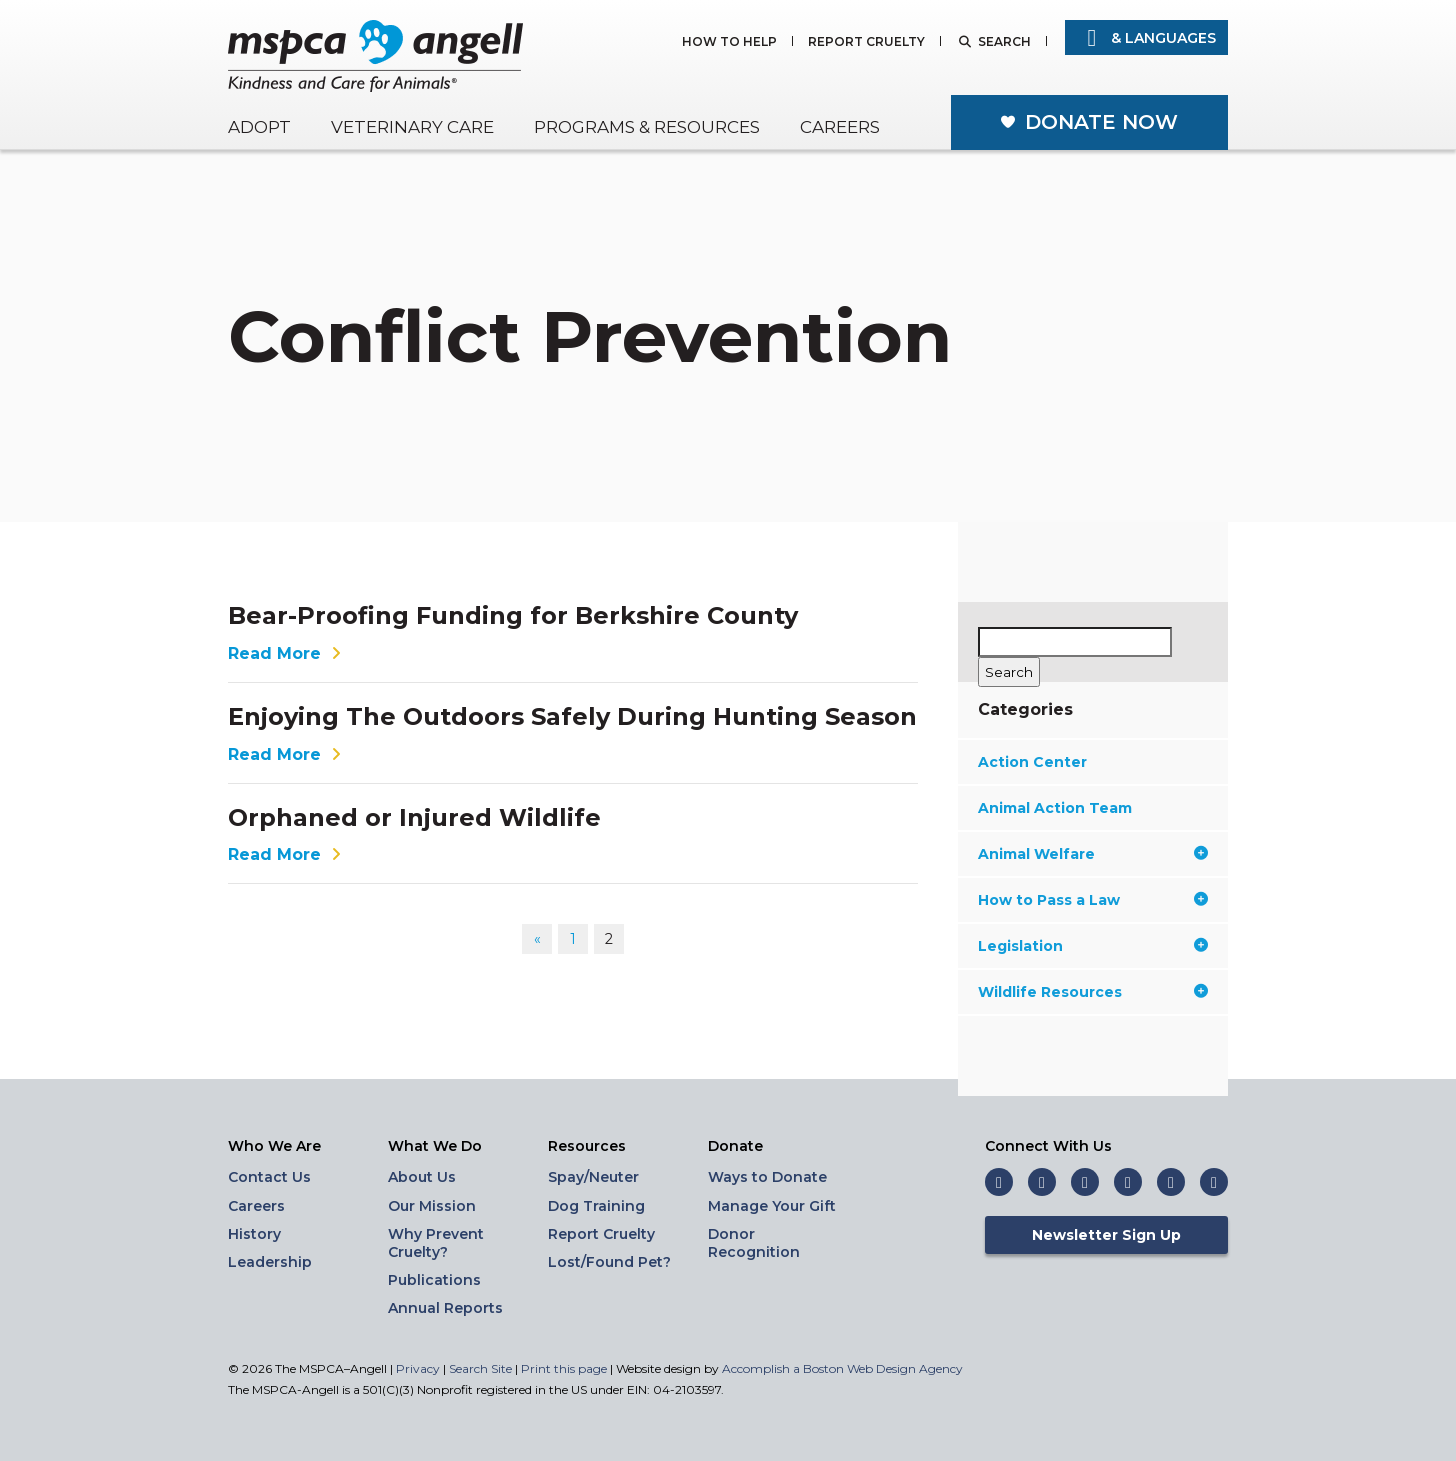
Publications (434, 1280)
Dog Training (596, 1206)
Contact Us (269, 1177)
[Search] (1009, 672)
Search (1004, 42)
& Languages (1146, 38)
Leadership (270, 1262)
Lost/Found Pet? (609, 1262)
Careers (840, 127)
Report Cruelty (866, 42)
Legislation (1093, 946)
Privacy (418, 1368)
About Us (422, 1177)
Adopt (259, 127)
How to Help (729, 42)
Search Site (482, 1368)
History (254, 1234)
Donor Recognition (754, 1243)
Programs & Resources (647, 127)
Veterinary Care (412, 127)
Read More (287, 654)
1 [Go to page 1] (573, 939)
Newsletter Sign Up (1106, 1235)
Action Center (1032, 762)
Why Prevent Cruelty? (436, 1243)
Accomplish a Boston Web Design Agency (842, 1368)
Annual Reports (445, 1308)
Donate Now (1101, 122)
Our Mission (432, 1206)
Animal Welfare (1093, 854)
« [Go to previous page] (537, 939)
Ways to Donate (767, 1177)
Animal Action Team (1055, 808)
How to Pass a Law (1093, 900)
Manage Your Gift (772, 1206)
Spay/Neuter (593, 1177)
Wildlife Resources (1093, 992)
